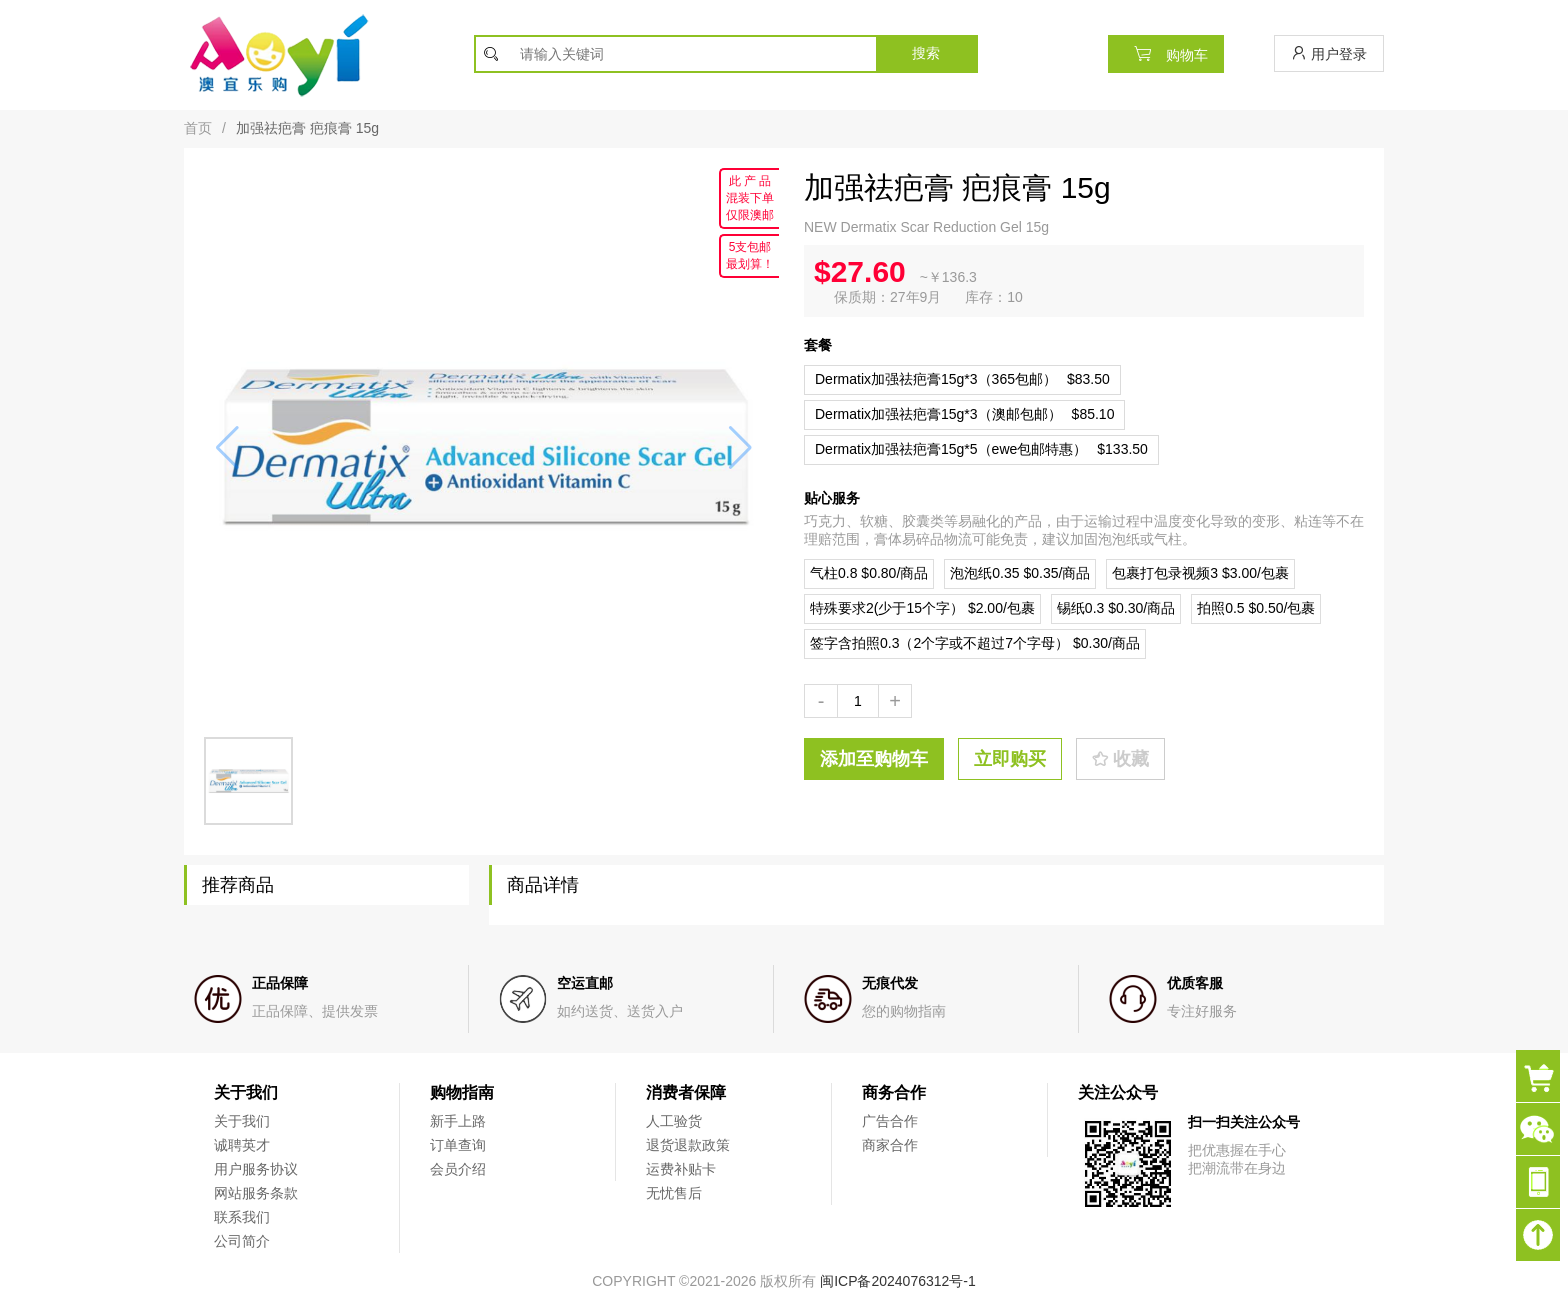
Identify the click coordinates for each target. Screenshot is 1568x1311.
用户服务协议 (256, 1169)
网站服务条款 (256, 1193)
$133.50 (981, 449)
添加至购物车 (874, 759)
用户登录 (1329, 53)
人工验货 (674, 1121)
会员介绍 (458, 1169)
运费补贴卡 (681, 1169)
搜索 (926, 53)
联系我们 (242, 1217)
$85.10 (964, 414)
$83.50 (962, 379)
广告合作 (890, 1121)
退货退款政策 (688, 1145)
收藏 (1120, 759)
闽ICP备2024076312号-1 (898, 1281)
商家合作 (890, 1145)
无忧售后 (674, 1193)
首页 (198, 128)
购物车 (1166, 53)
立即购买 (1010, 759)
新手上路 (458, 1121)
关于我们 (242, 1121)
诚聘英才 (242, 1145)
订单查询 (458, 1145)
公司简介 (242, 1241)
